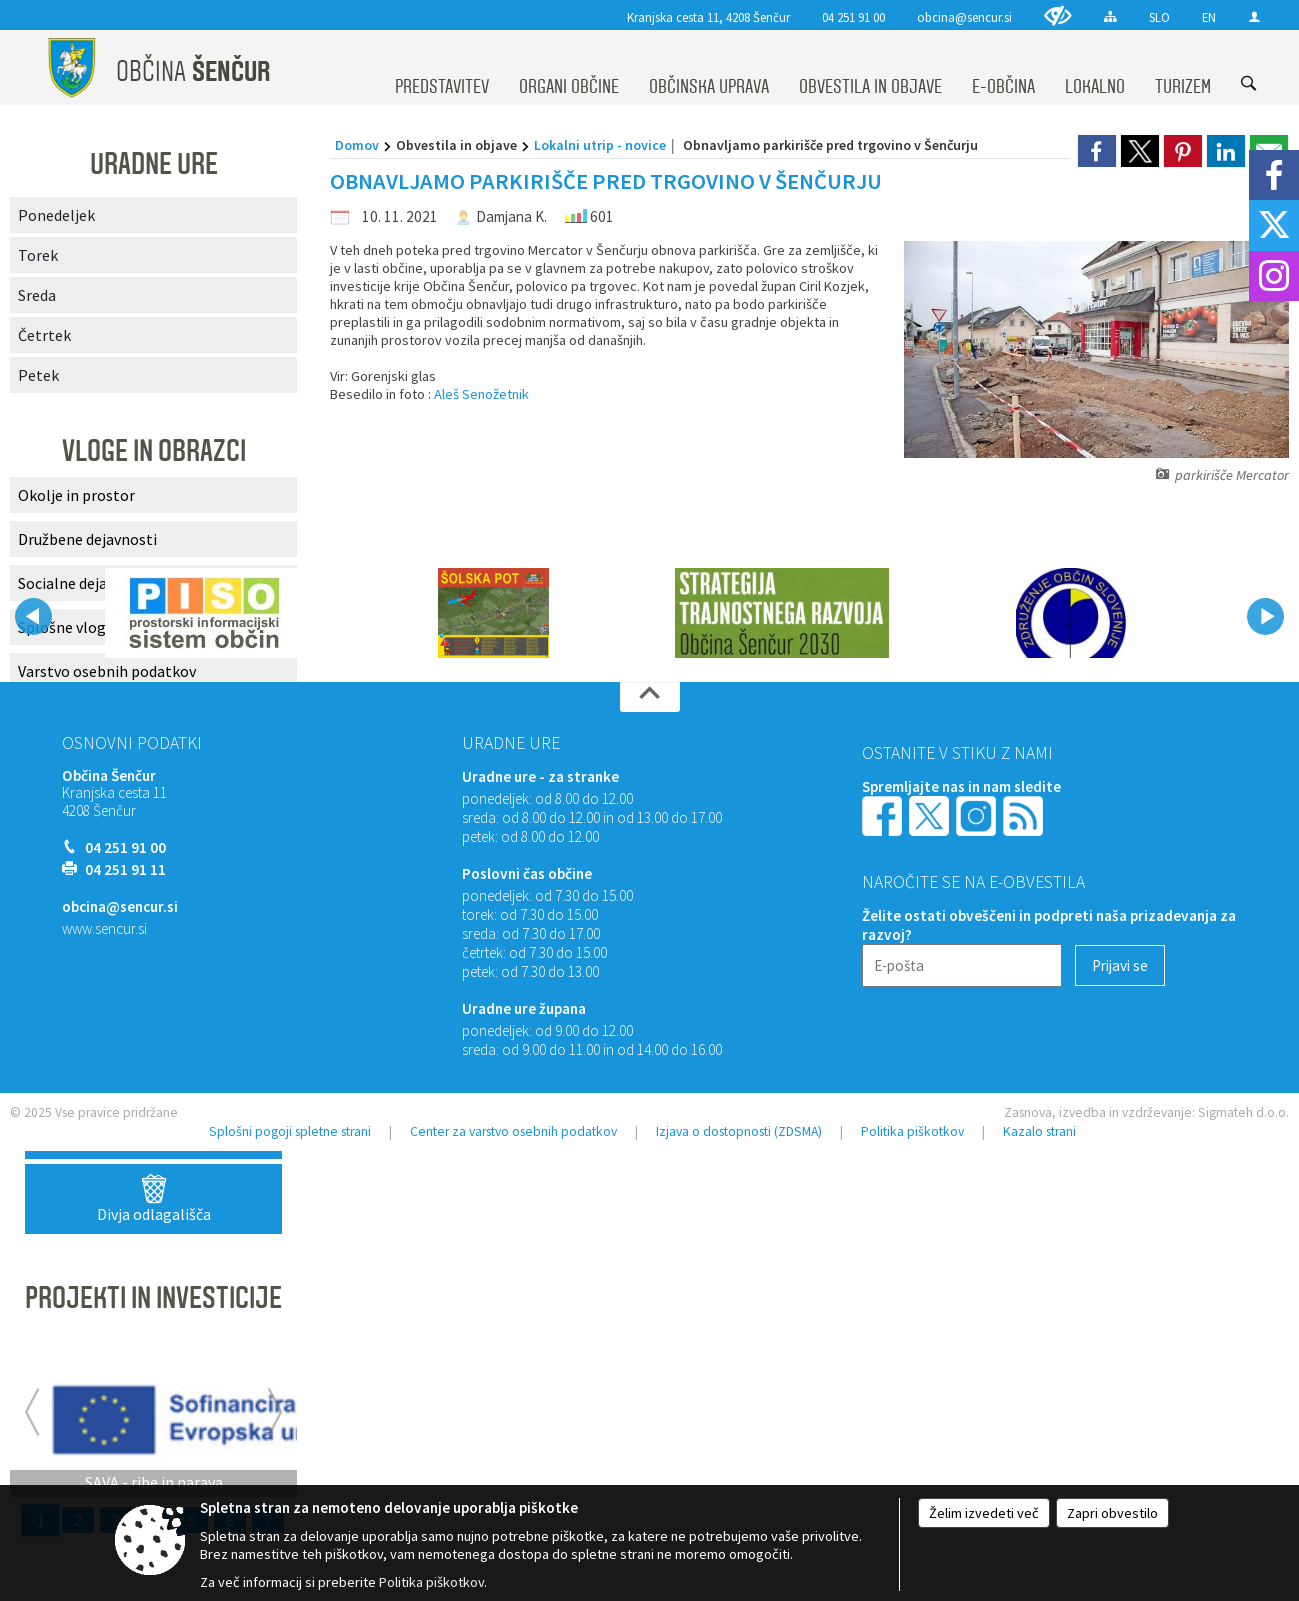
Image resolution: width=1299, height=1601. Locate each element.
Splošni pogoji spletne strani (290, 1131)
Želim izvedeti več (984, 1513)
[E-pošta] (962, 965)
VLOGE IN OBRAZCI (154, 451)
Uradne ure (511, 743)
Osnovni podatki (132, 743)
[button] (33, 616)
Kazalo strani (1039, 1131)
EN (1209, 17)
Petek (38, 375)
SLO (1159, 17)
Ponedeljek (56, 215)
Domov (357, 145)
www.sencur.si (104, 928)
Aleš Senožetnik (481, 394)
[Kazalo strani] (1110, 16)
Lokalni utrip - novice (600, 145)
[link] (1097, 151)
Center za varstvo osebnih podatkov (513, 1131)
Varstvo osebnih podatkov (107, 671)
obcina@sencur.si (964, 17)
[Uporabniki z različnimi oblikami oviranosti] (1058, 15)
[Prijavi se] (1120, 965)
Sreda (37, 295)
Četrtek (44, 335)
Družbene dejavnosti (87, 539)
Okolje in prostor (76, 495)
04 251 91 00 (853, 17)
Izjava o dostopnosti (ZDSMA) (739, 1131)
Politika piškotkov (912, 1131)
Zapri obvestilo (1112, 1513)
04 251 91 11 (125, 869)
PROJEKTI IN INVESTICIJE (153, 1298)
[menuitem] (442, 68)
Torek (38, 255)
